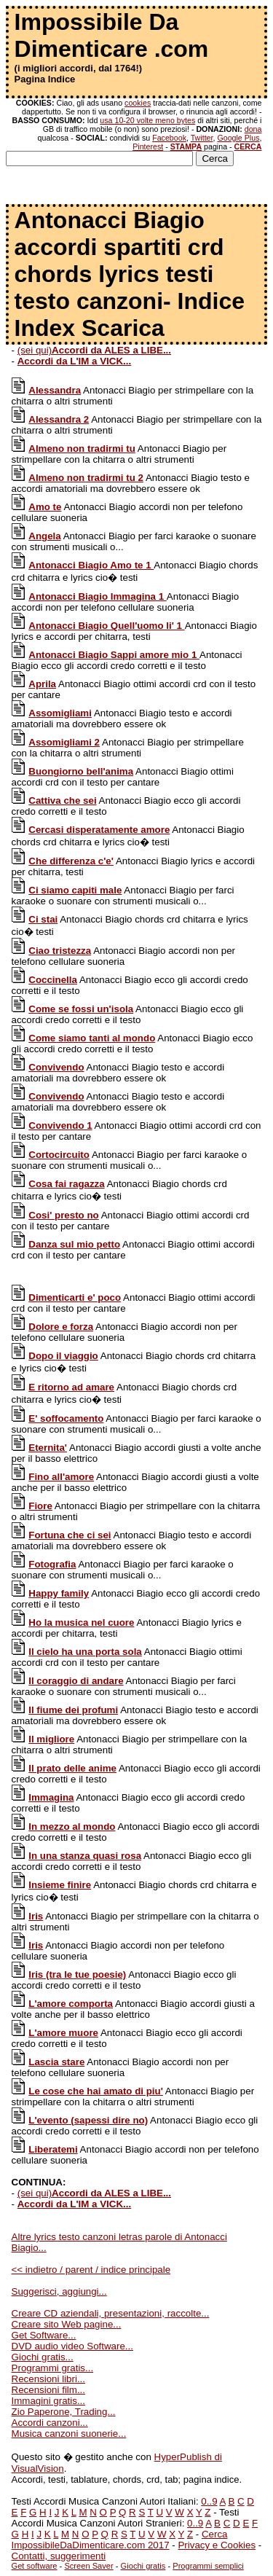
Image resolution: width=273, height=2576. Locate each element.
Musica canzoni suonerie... (69, 2433)
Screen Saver (88, 2565)
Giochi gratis (143, 2565)
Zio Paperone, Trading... (64, 2411)
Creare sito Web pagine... (67, 2324)
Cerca (215, 2534)
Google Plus (238, 137)
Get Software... (44, 2335)
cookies (137, 102)
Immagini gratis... (48, 2400)
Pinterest (147, 146)
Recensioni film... (48, 2389)
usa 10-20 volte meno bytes (147, 120)
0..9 (209, 2501)
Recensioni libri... (48, 2378)
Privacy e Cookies (217, 2545)
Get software (35, 2565)
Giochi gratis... (43, 2357)
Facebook (169, 137)
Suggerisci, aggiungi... (59, 2291)
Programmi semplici (208, 2565)
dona (253, 129)
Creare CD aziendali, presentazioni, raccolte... (111, 2313)
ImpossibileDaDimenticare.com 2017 (91, 2545)
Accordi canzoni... (50, 2422)
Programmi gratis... (53, 2367)
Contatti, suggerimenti (59, 2555)
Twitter (202, 137)
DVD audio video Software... (72, 2346)
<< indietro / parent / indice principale (91, 2269)
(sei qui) (94, 350)
